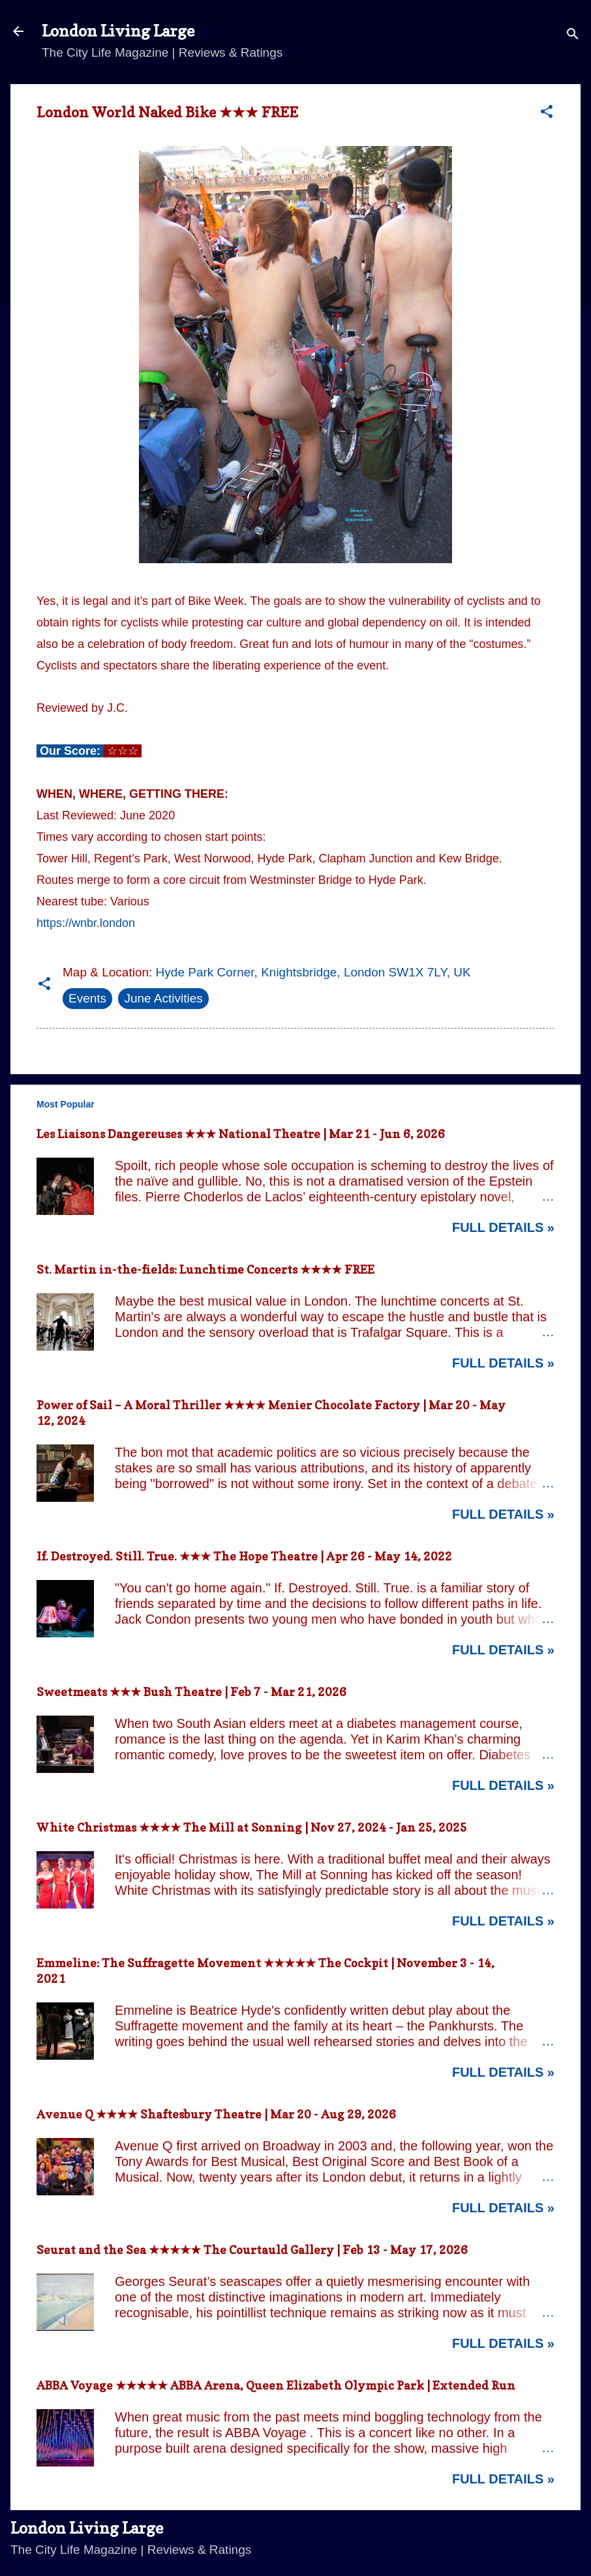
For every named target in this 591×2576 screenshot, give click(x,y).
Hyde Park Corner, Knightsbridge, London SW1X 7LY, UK (313, 972)
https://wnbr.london (86, 922)
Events (87, 998)
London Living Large (118, 31)
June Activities (163, 998)
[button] (546, 113)
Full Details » (503, 1227)
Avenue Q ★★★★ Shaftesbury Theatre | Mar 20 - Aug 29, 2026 (216, 2114)
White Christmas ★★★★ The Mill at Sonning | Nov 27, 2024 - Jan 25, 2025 (252, 1827)
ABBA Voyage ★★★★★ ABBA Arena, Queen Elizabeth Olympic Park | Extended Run (276, 2385)
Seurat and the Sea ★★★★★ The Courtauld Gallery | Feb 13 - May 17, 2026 (252, 2250)
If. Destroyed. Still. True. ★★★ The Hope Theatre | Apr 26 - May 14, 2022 (244, 1556)
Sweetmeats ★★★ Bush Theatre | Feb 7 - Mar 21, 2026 (191, 1692)
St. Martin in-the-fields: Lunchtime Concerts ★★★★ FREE (205, 1269)
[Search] (573, 35)
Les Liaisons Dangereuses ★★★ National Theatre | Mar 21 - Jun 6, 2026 (241, 1134)
